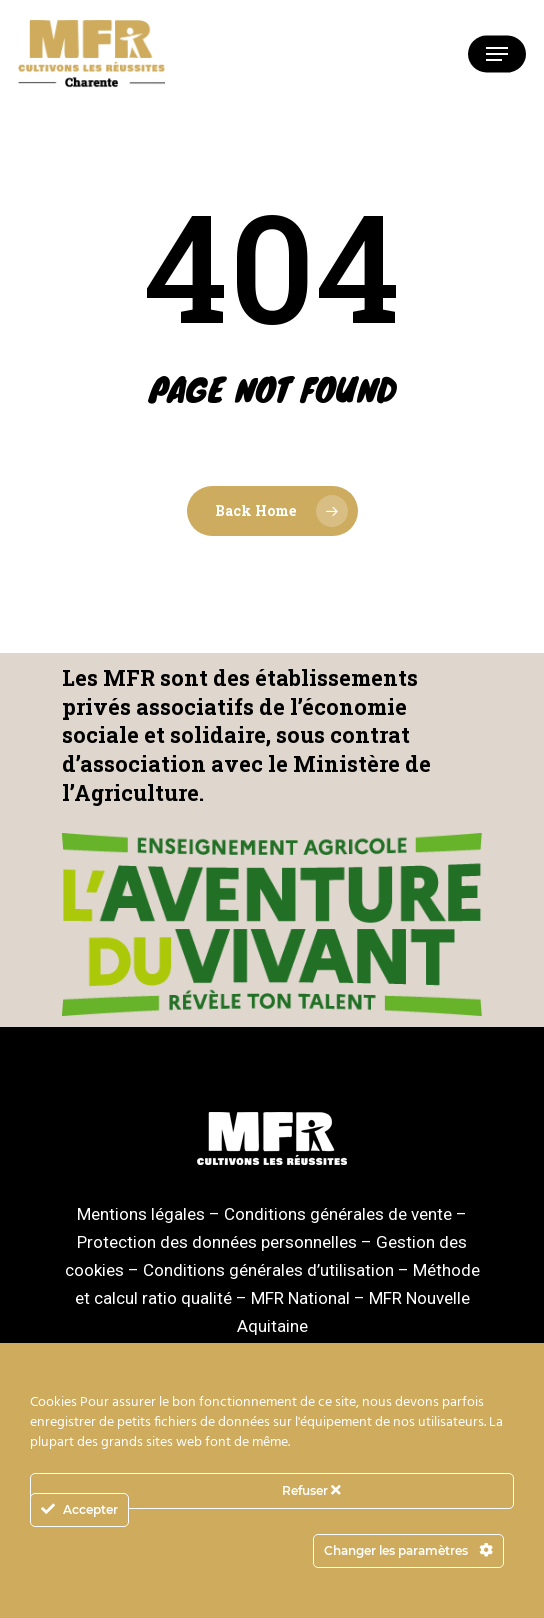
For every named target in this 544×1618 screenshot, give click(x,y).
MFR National (300, 1298)
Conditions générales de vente (338, 1214)
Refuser (311, 1490)
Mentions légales (141, 1214)
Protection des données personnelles (217, 1242)
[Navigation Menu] (497, 54)
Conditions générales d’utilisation (268, 1270)
